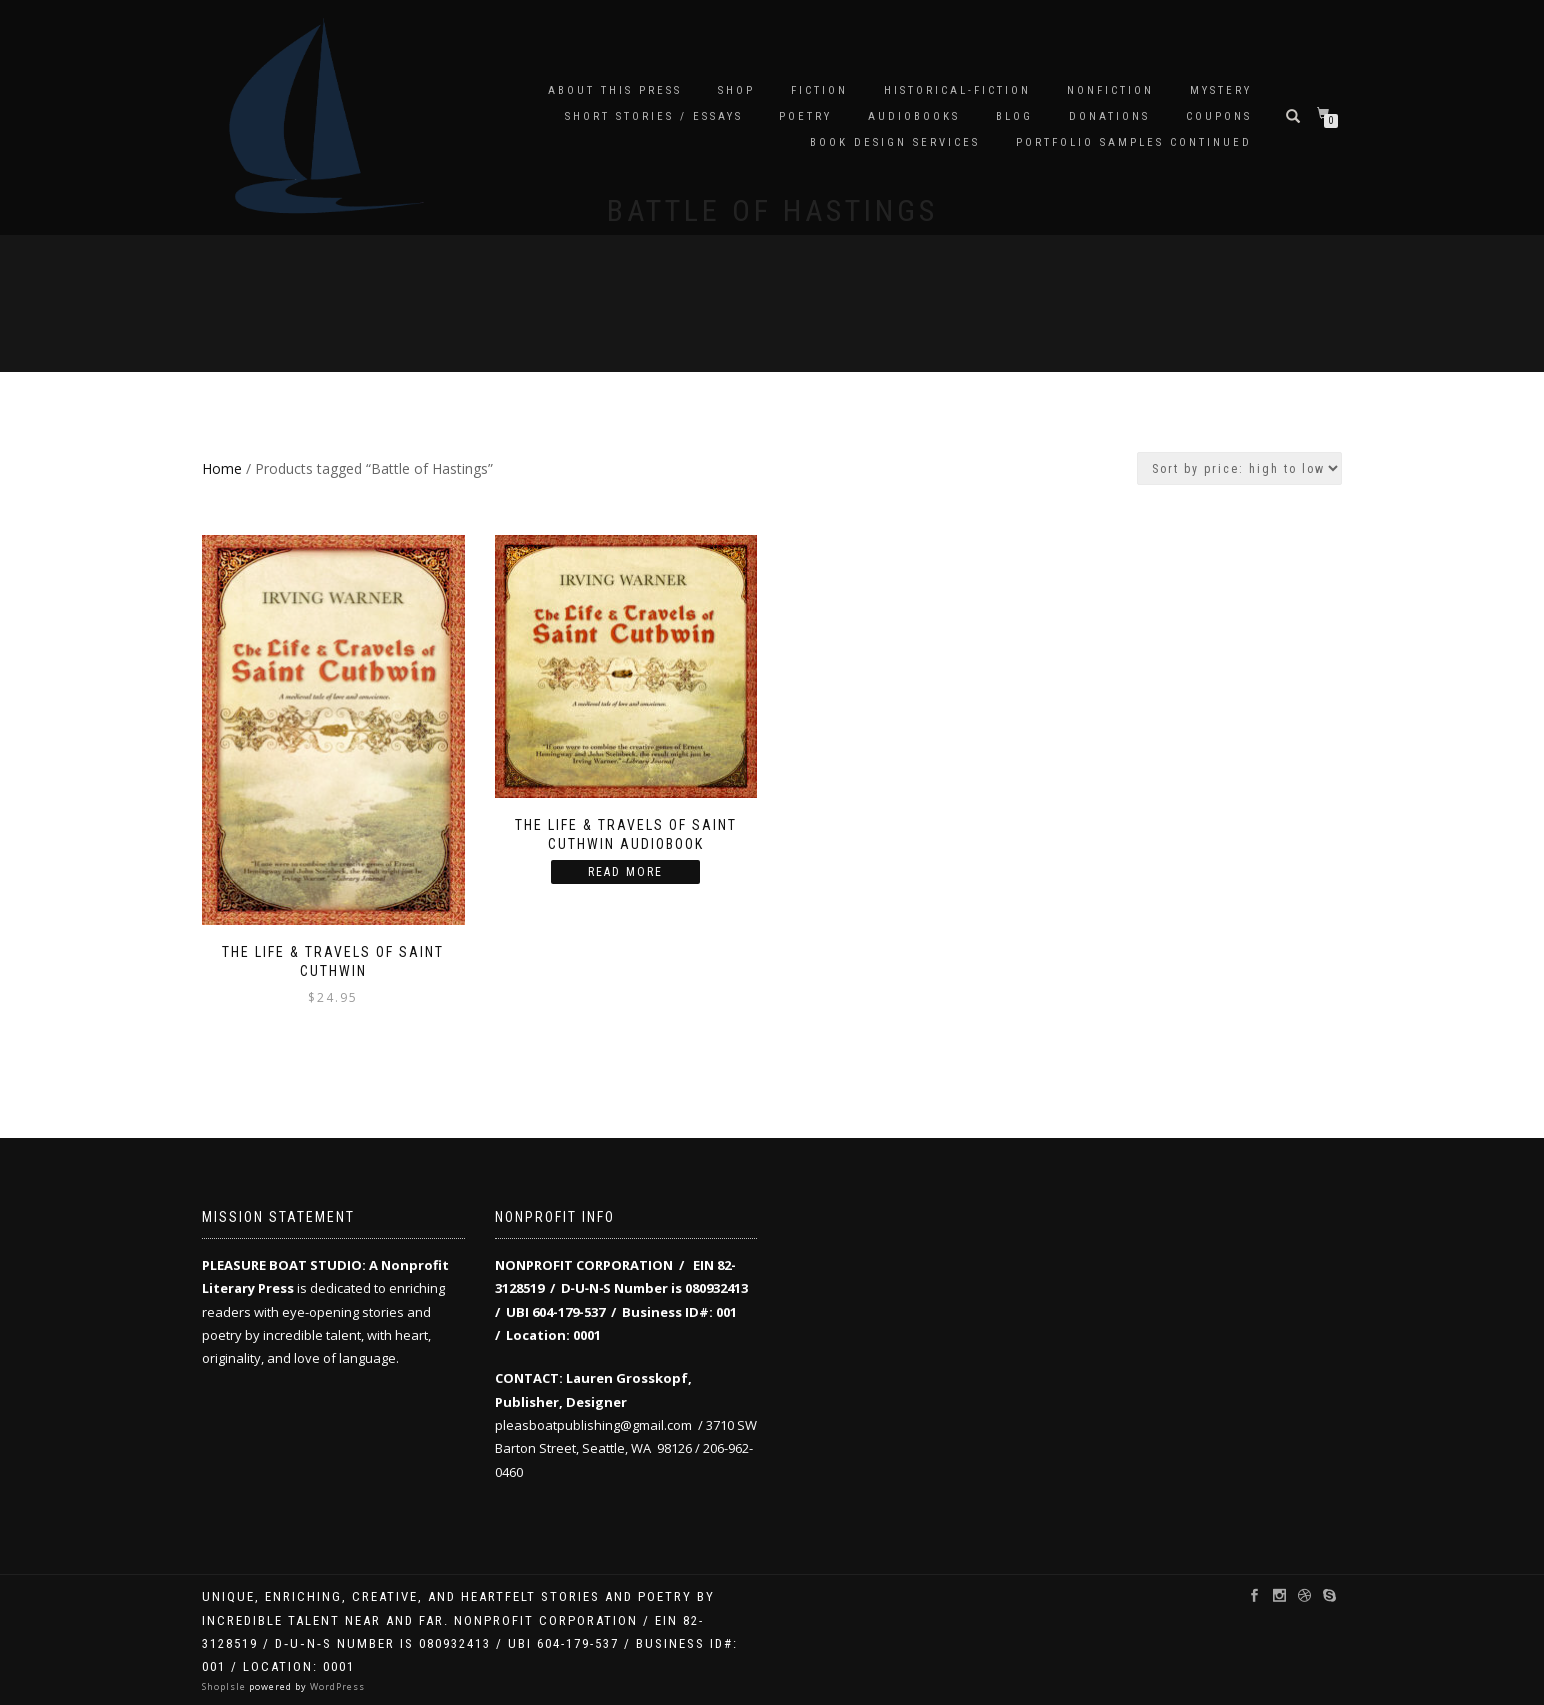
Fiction (819, 90)
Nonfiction (1110, 90)
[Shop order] (1239, 468)
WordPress (336, 1686)
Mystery (1221, 90)
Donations (1109, 116)
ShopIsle (225, 1686)
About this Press (615, 90)
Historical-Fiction (957, 90)
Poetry (805, 116)
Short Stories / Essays (654, 116)
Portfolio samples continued (1134, 142)
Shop (736, 90)
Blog (1014, 116)
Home (222, 468)
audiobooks (914, 116)
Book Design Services (895, 142)
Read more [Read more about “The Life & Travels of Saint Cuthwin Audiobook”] (625, 872)
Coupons (1219, 116)
